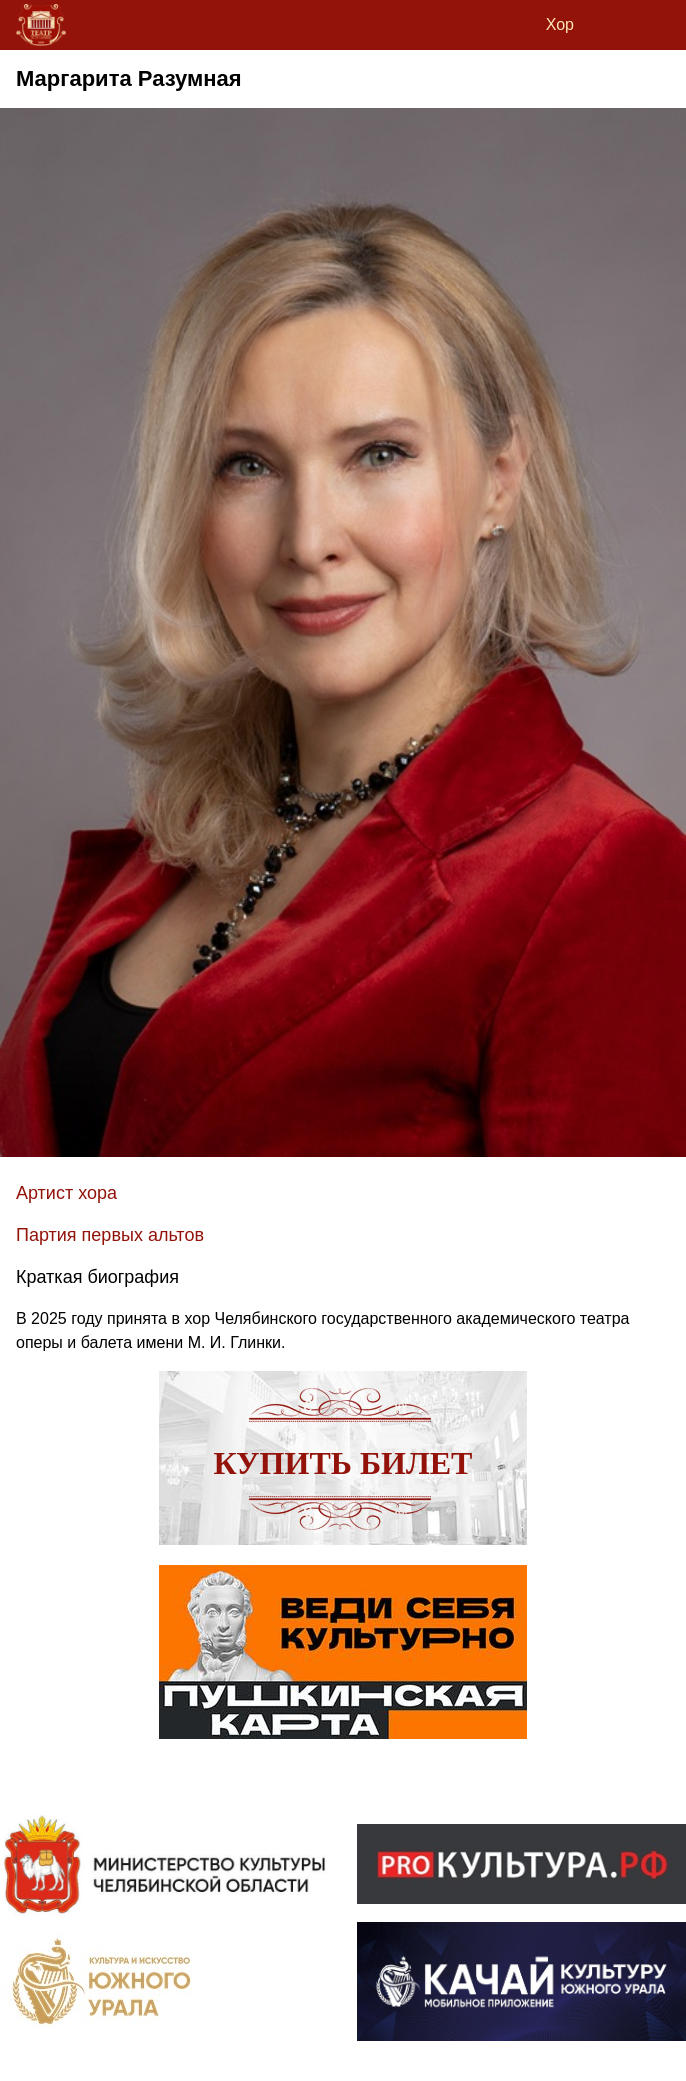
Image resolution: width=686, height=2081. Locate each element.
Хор (560, 24)
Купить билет (343, 1463)
